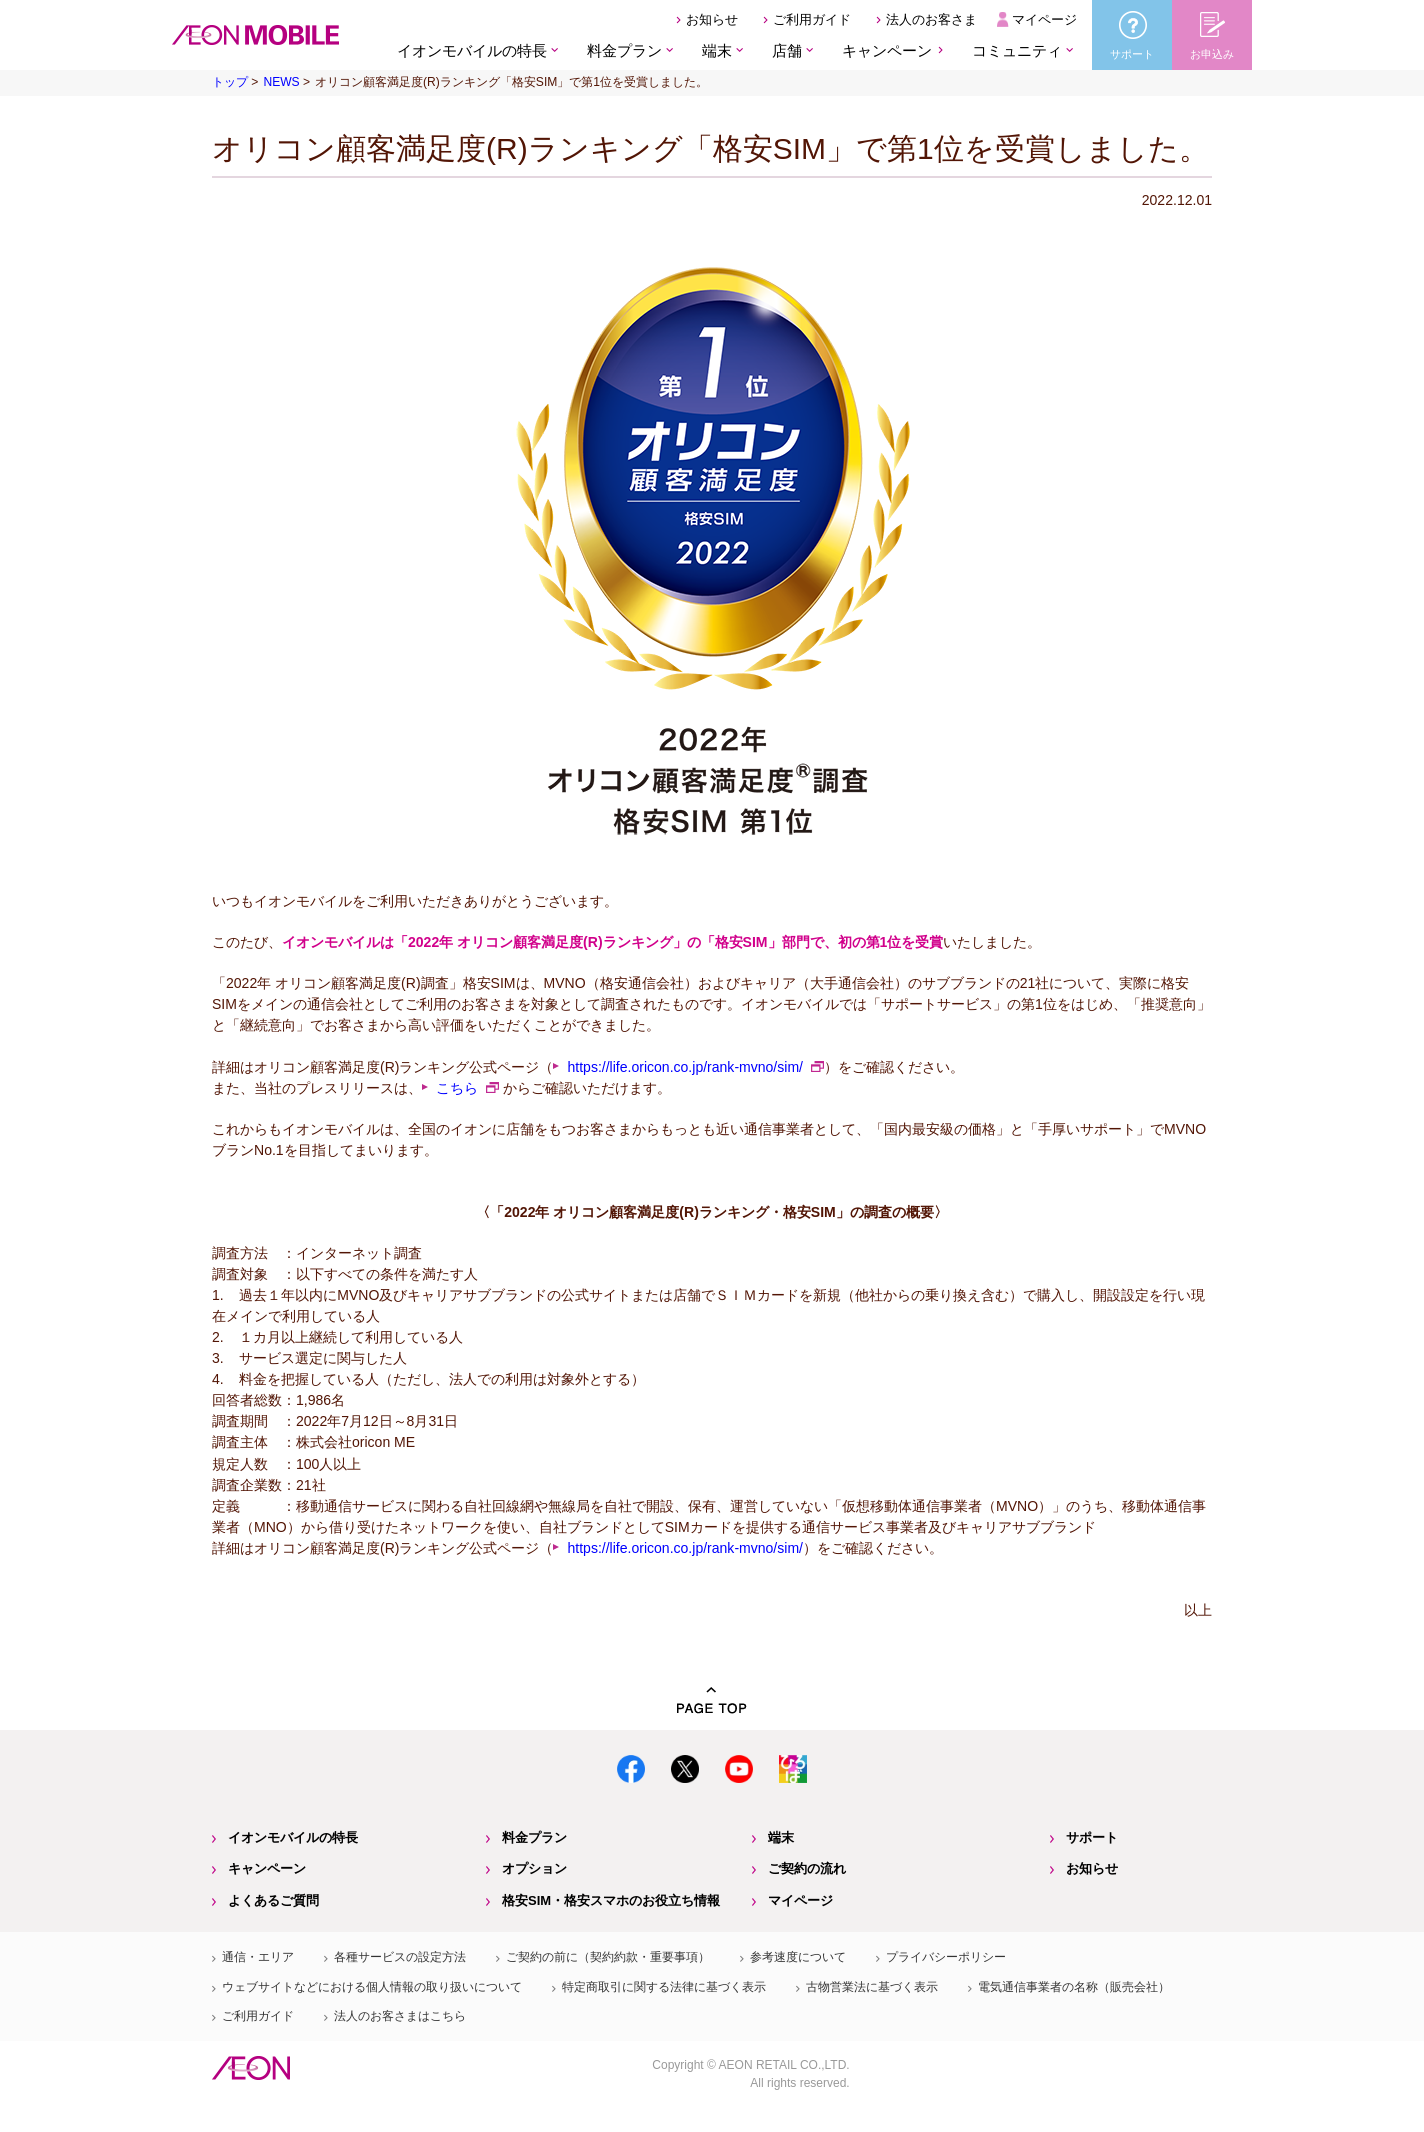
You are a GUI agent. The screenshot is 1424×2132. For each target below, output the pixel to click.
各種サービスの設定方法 (400, 1957)
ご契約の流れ (807, 1868)
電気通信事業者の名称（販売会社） (1074, 1987)
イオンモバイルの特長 (293, 1837)
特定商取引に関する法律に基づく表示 (664, 1987)
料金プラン (534, 1837)
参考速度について (798, 1957)
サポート (1092, 1837)
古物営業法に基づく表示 (872, 1987)
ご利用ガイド (812, 19)
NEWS (281, 82)
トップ (230, 82)
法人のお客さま (931, 19)
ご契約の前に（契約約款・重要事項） (608, 1957)
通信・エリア (258, 1957)
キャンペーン (887, 50)
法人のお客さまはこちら (400, 2016)
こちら (457, 1088)
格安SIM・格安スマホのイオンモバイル (255, 35)
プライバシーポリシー (946, 1957)
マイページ (1044, 19)
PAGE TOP (712, 1700)
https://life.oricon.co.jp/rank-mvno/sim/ (685, 1067)
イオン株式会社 (251, 2068)
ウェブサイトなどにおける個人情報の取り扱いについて (372, 1987)
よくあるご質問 (273, 1900)
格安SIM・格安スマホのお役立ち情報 (611, 1900)
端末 (781, 1837)
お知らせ (712, 19)
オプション (534, 1868)
